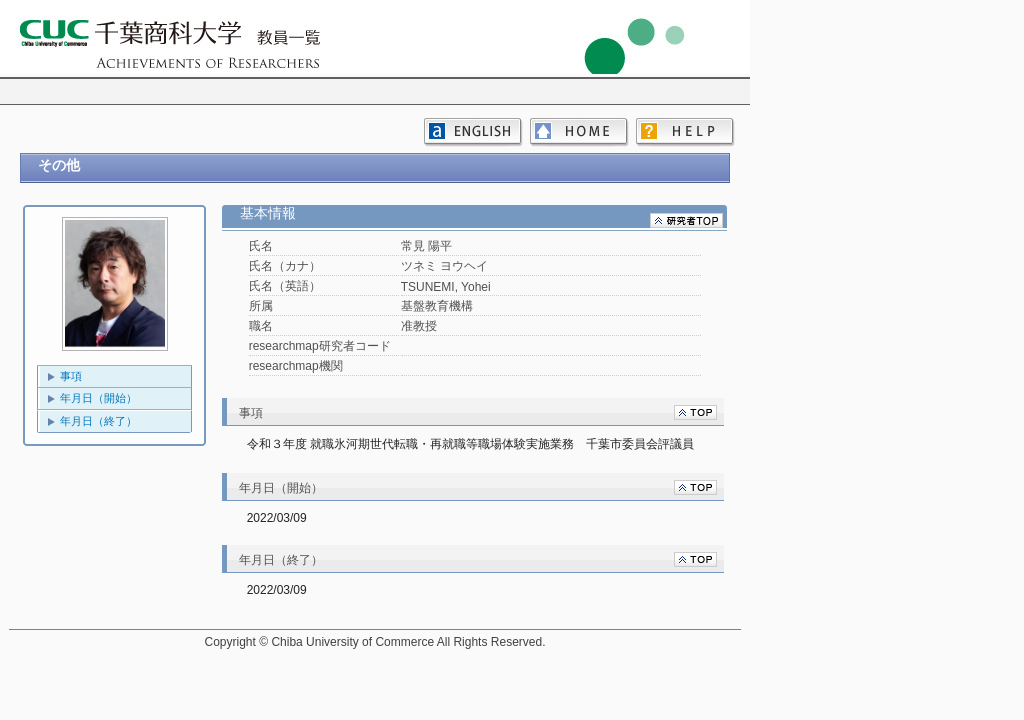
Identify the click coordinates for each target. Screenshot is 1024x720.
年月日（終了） (98, 421)
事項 (71, 376)
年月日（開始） (98, 398)
